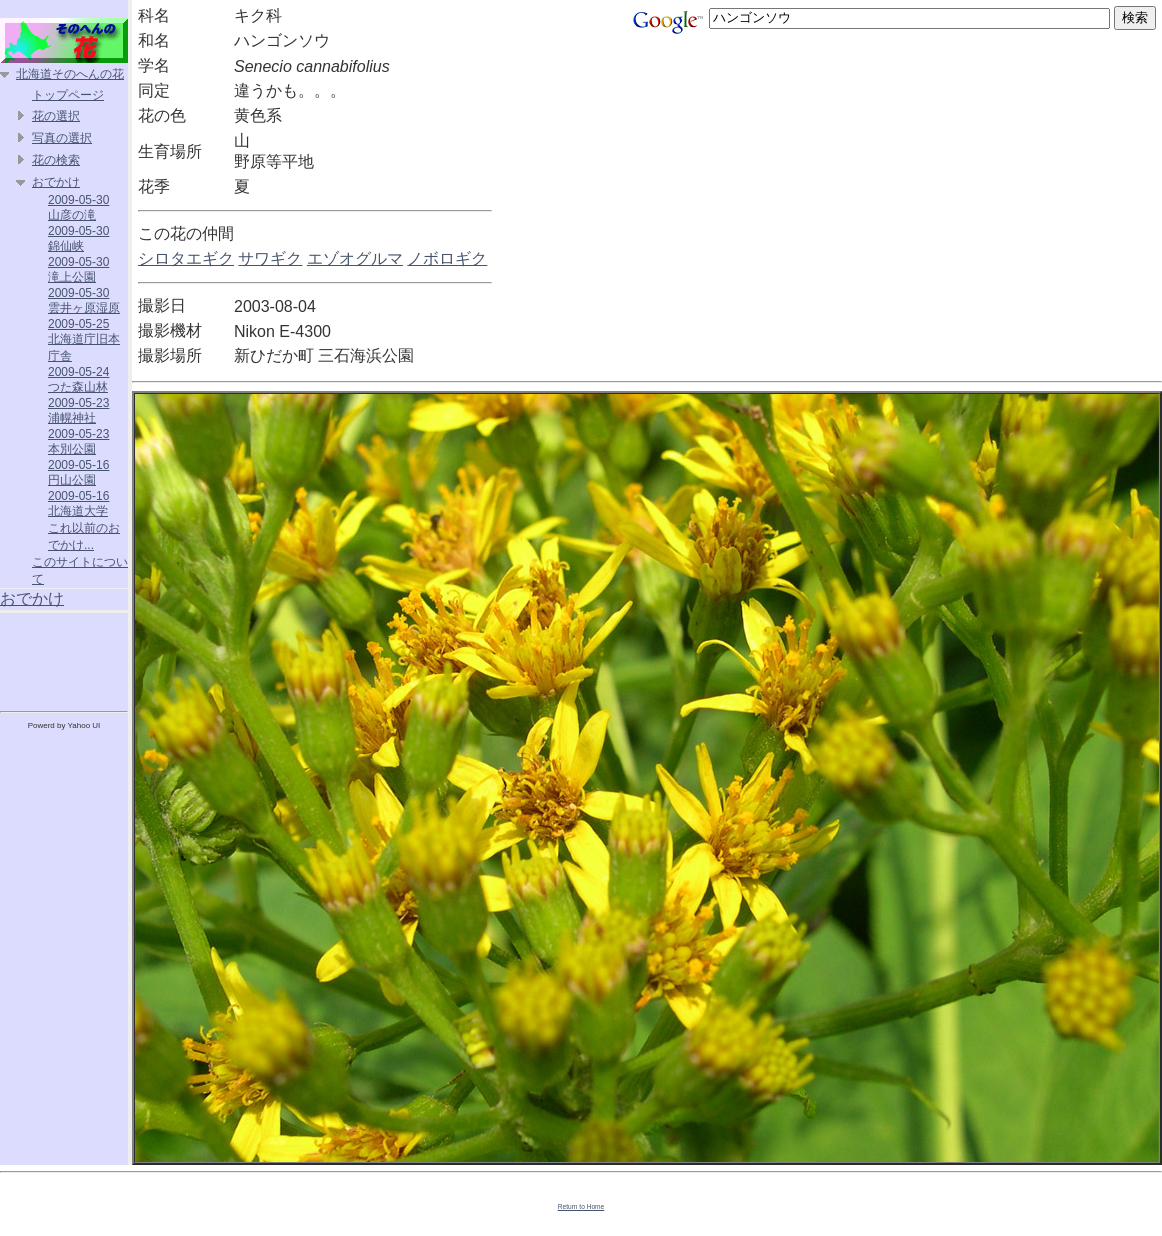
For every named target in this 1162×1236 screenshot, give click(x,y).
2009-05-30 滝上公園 (78, 269)
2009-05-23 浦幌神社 (78, 410)
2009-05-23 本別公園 (78, 441)
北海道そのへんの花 (70, 74)
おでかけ (56, 182)
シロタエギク (186, 258)
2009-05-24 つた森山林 (78, 379)
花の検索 (56, 160)
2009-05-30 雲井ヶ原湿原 (84, 300)
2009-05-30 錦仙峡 (78, 238)
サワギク (270, 258)
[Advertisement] (64, 658)
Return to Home (581, 1206)
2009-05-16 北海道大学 (78, 503)
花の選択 (56, 116)
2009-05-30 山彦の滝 (78, 207)
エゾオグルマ (355, 258)
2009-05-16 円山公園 (78, 472)
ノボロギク (447, 258)
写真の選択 (62, 138)
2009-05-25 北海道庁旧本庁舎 (84, 340)
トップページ (68, 95)
